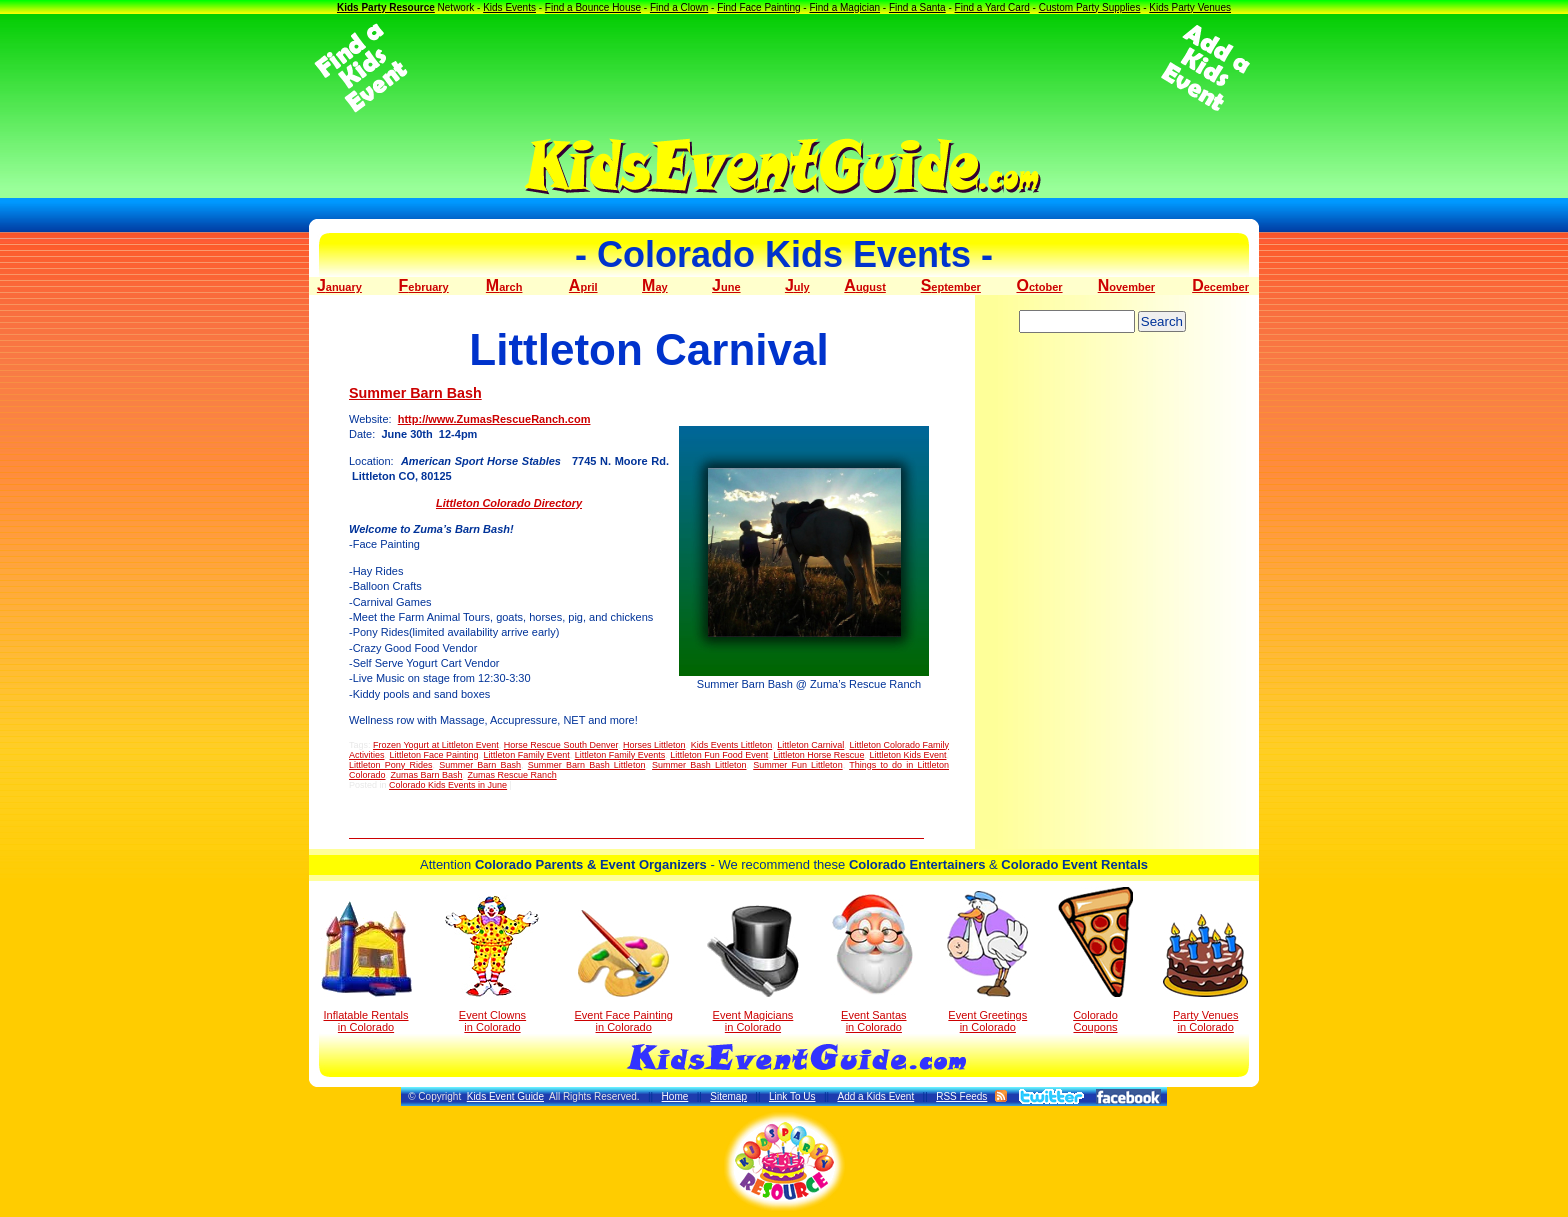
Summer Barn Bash (415, 393)
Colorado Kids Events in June (448, 785)
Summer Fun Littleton (797, 765)
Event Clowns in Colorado (492, 964)
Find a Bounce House (593, 7)
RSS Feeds (961, 1096)
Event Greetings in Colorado (987, 962)
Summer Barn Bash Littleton (587, 765)
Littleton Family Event (527, 755)
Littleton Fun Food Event (719, 755)
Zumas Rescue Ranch (512, 775)
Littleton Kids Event (907, 755)
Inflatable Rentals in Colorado (366, 967)
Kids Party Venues (1190, 7)
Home (675, 1096)
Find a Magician (844, 7)
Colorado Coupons (1095, 960)
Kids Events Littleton (732, 745)
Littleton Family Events (620, 755)
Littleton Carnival (810, 745)
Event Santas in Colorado (873, 962)
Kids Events (509, 7)
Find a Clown (679, 7)
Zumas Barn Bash (427, 775)
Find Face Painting (758, 7)
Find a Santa (917, 7)
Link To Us (792, 1096)
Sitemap (728, 1096)
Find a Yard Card (992, 7)
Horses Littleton (654, 745)
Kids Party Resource (386, 7)
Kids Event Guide (505, 1096)
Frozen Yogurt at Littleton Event (436, 745)
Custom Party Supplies (1090, 7)
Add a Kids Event (875, 1096)
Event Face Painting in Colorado (623, 971)
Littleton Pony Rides (390, 765)
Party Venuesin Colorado (1205, 973)
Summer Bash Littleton (699, 765)
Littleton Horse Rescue (818, 755)
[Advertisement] (784, 68)
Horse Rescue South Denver (561, 745)
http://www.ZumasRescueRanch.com (494, 419)
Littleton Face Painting (434, 755)
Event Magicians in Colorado (753, 969)
